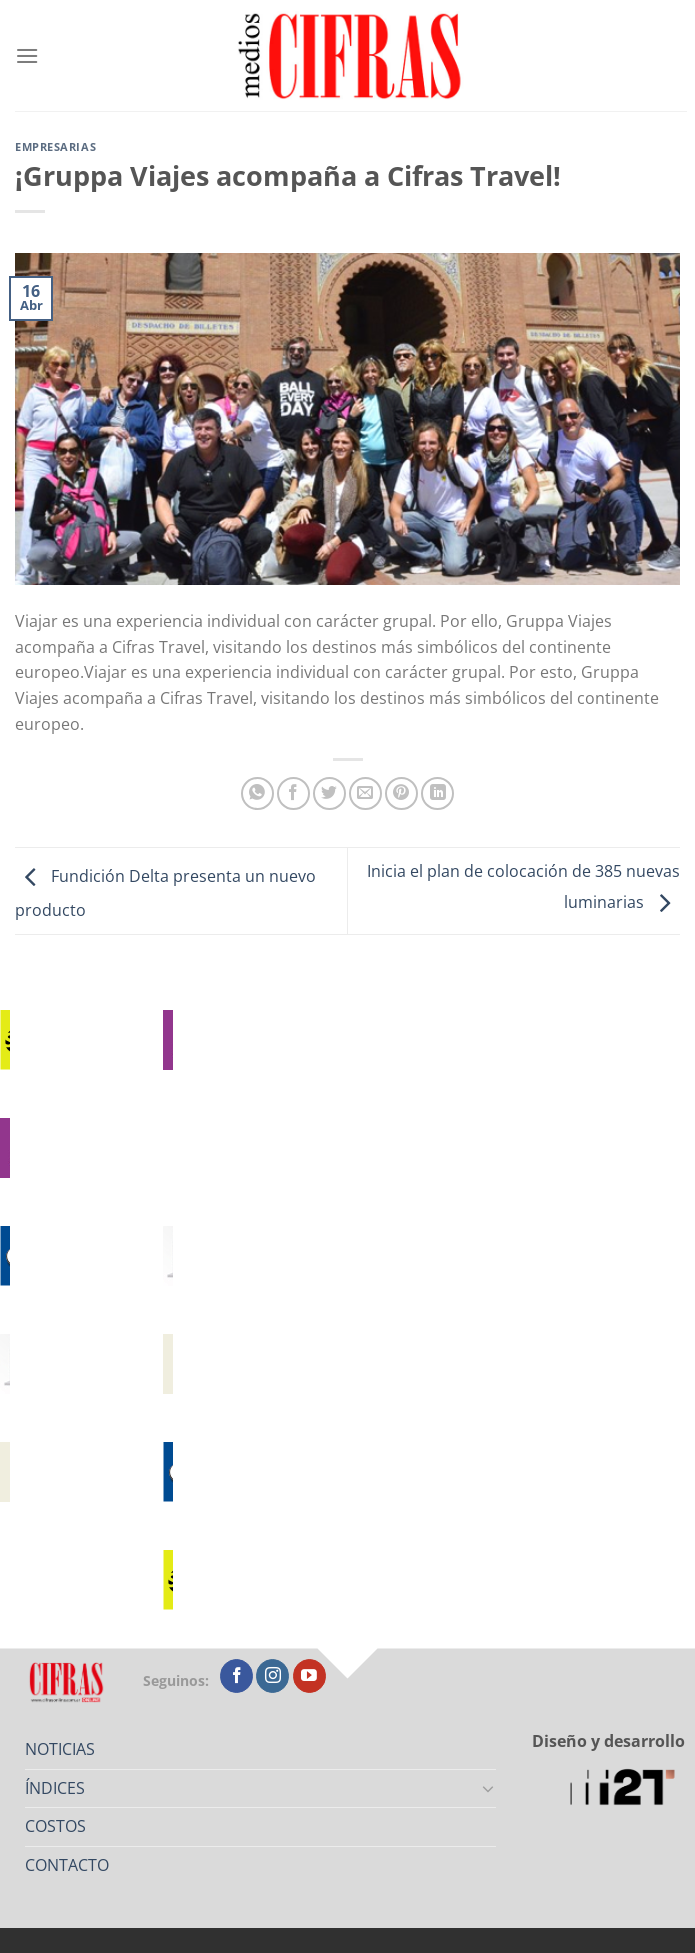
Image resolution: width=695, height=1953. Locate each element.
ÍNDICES (55, 1788)
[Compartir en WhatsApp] (257, 793)
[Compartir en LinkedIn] (437, 793)
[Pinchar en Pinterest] (401, 793)
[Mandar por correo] (365, 793)
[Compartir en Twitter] (329, 793)
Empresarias (55, 146)
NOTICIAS (60, 1749)
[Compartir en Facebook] (293, 793)
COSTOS (55, 1826)
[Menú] (27, 55)
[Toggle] (489, 1788)
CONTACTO (67, 1865)
